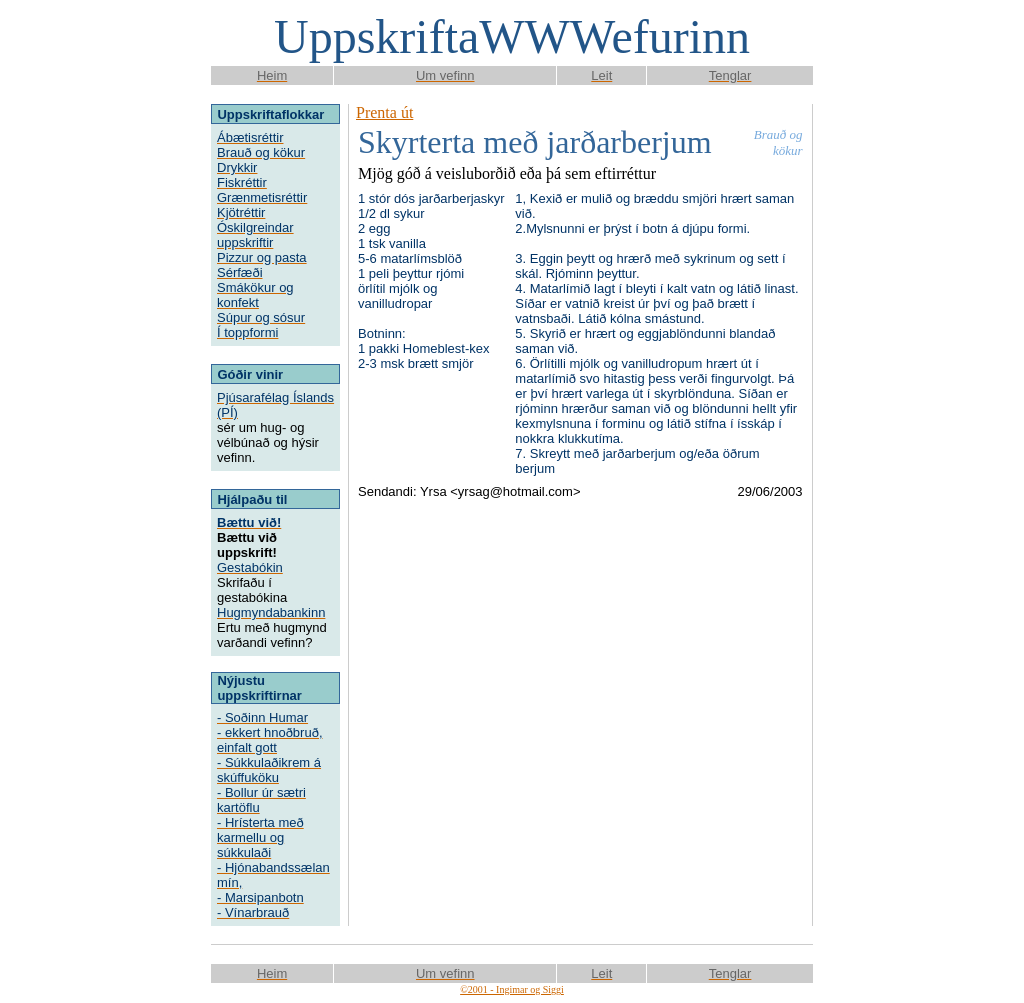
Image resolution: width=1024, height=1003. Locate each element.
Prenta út (384, 112)
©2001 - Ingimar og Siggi (512, 989)
